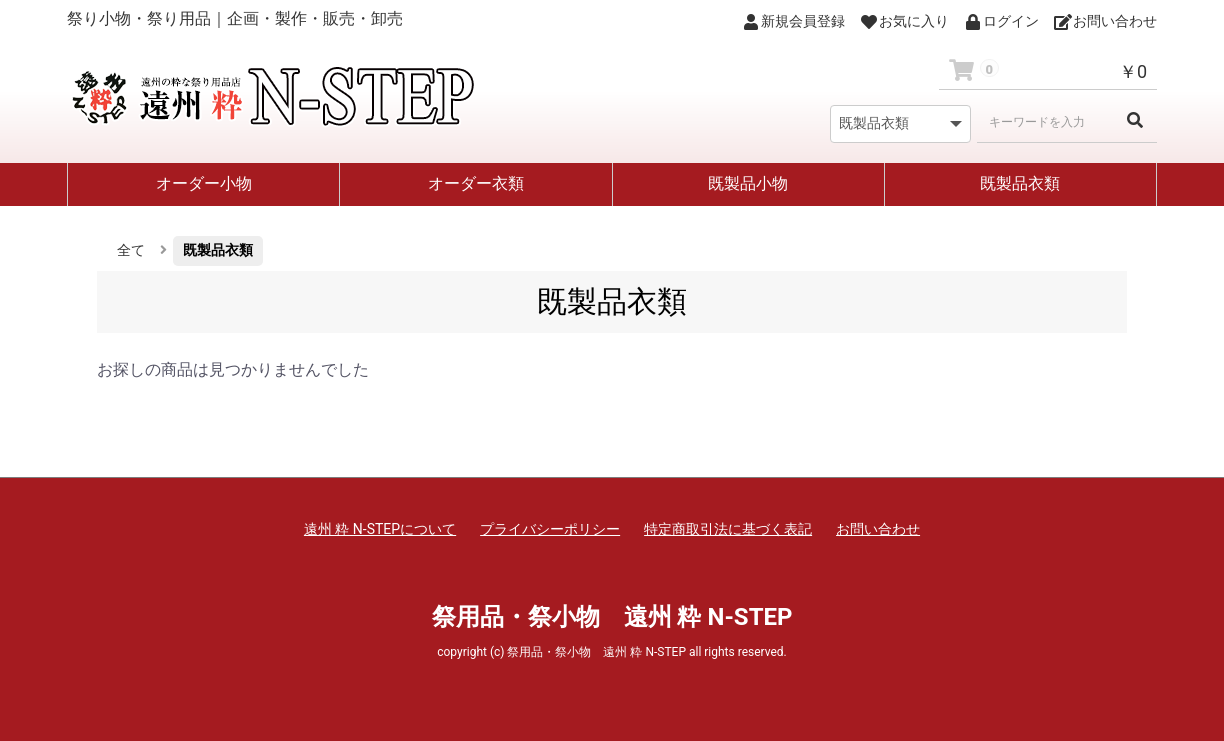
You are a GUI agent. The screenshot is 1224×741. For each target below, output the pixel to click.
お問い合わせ (878, 529)
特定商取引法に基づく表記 (728, 529)
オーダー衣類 (476, 183)
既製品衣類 (1020, 183)
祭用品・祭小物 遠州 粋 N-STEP (612, 617)
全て (131, 250)
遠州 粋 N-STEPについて (380, 529)
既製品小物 (748, 183)
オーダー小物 (204, 183)
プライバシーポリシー (550, 529)
